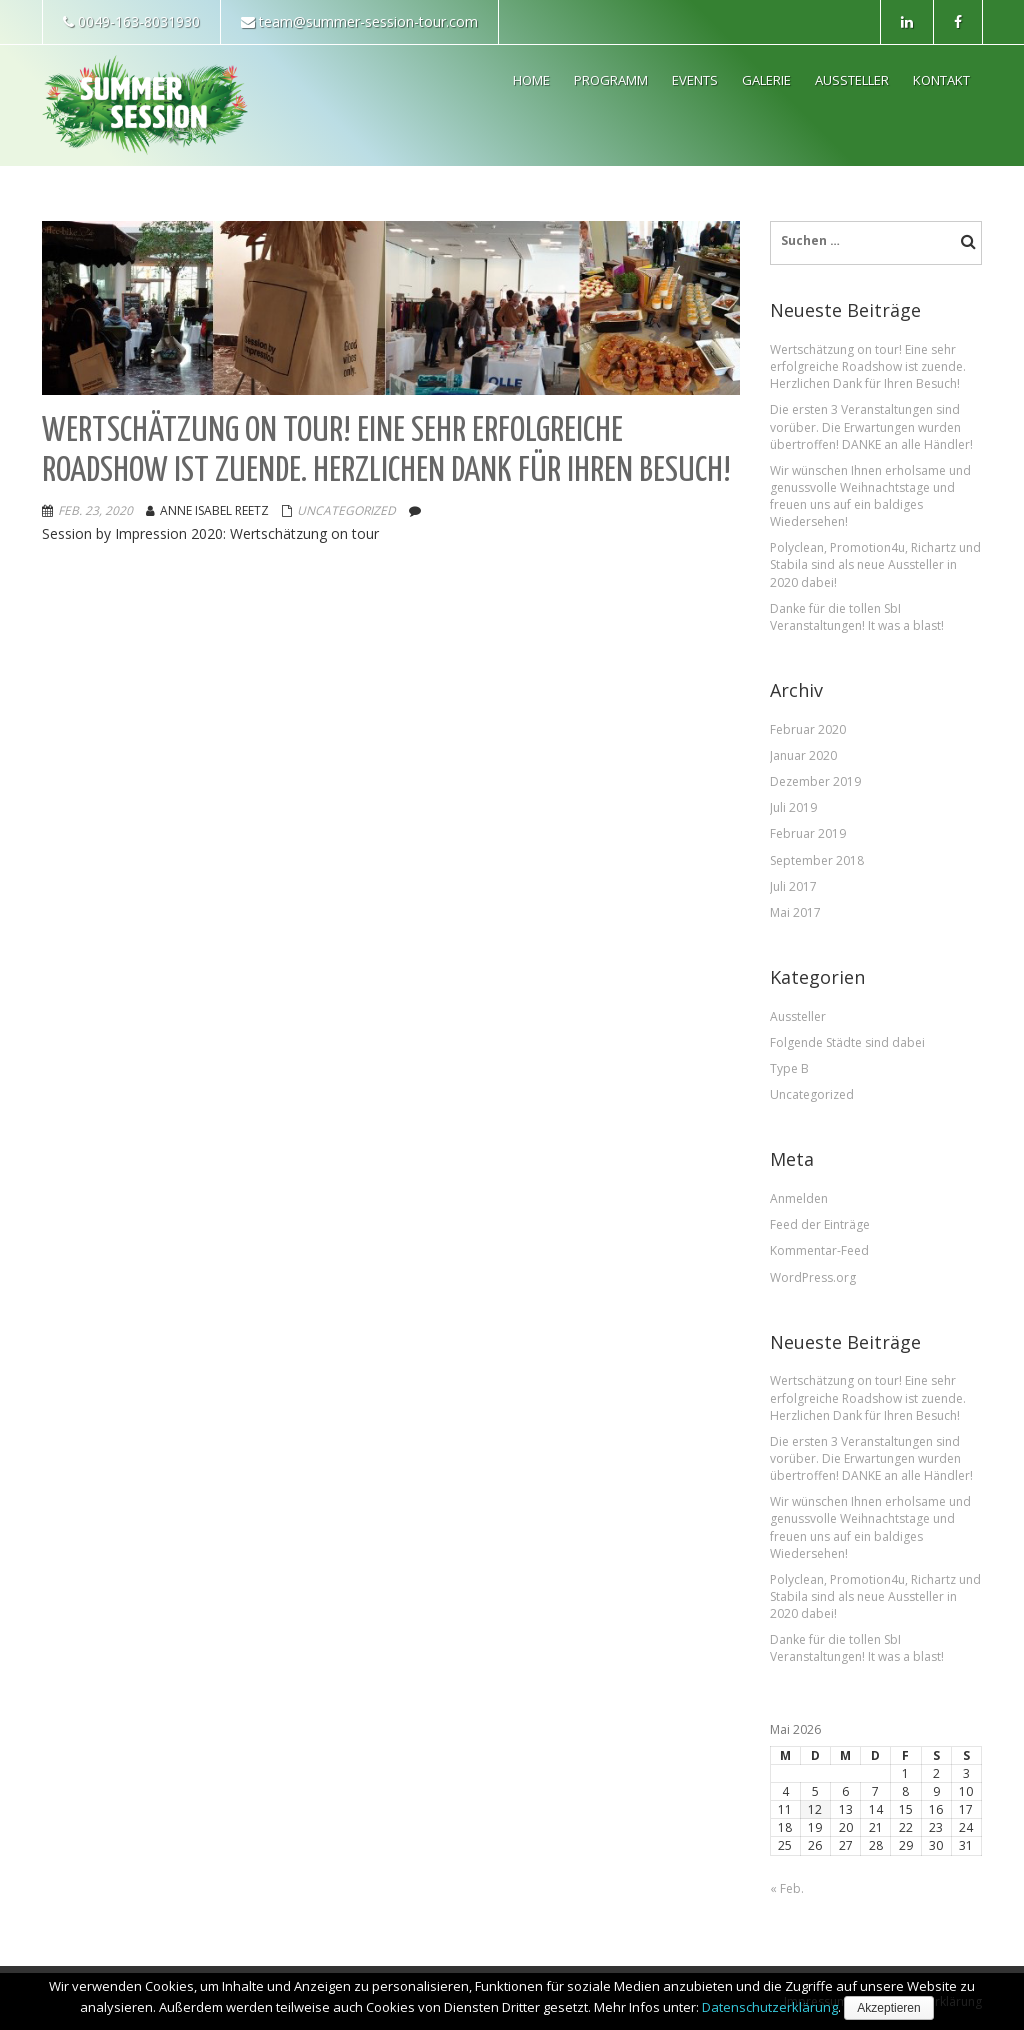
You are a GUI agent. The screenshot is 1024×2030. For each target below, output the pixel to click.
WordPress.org (813, 1277)
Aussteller (798, 1016)
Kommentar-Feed (819, 1250)
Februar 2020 (808, 729)
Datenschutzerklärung (770, 2007)
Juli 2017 (793, 886)
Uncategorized (346, 510)
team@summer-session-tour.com (359, 21)
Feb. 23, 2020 (95, 510)
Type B (789, 1068)
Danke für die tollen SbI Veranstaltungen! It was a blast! (857, 617)
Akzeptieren (888, 2008)
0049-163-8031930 (131, 21)
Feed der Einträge (820, 1224)
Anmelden (799, 1198)
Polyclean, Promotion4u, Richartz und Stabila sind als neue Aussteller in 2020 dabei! (875, 564)
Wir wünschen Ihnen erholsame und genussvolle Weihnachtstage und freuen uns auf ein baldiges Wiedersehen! (870, 496)
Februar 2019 (808, 833)
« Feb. (787, 1888)
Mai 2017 (795, 912)
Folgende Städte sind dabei (847, 1042)
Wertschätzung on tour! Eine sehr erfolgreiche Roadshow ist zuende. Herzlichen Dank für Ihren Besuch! (868, 366)
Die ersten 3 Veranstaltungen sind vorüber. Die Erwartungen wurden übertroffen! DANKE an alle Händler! (871, 426)
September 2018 (817, 860)
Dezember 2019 (815, 781)
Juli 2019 (793, 807)
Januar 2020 (803, 755)
